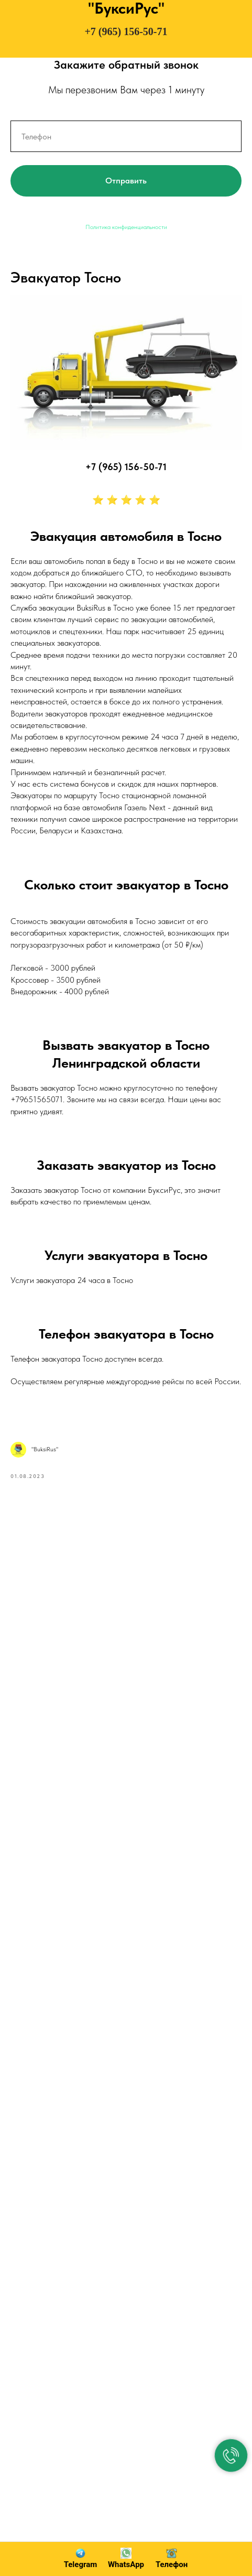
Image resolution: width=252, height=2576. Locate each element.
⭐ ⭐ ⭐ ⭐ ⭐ (126, 499)
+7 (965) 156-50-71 (125, 31)
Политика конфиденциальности (126, 227)
